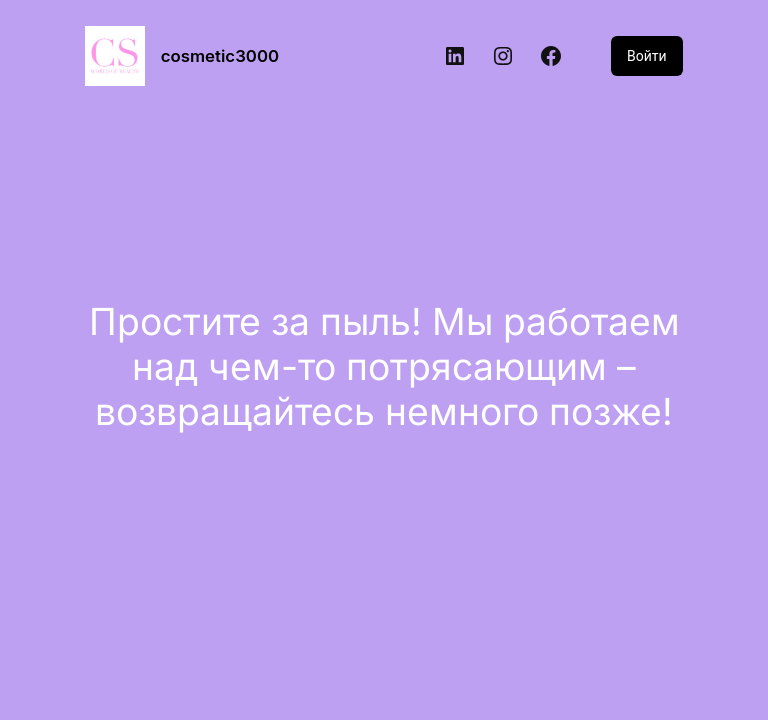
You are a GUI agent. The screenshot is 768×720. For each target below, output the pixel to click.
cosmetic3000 (220, 56)
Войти (647, 56)
